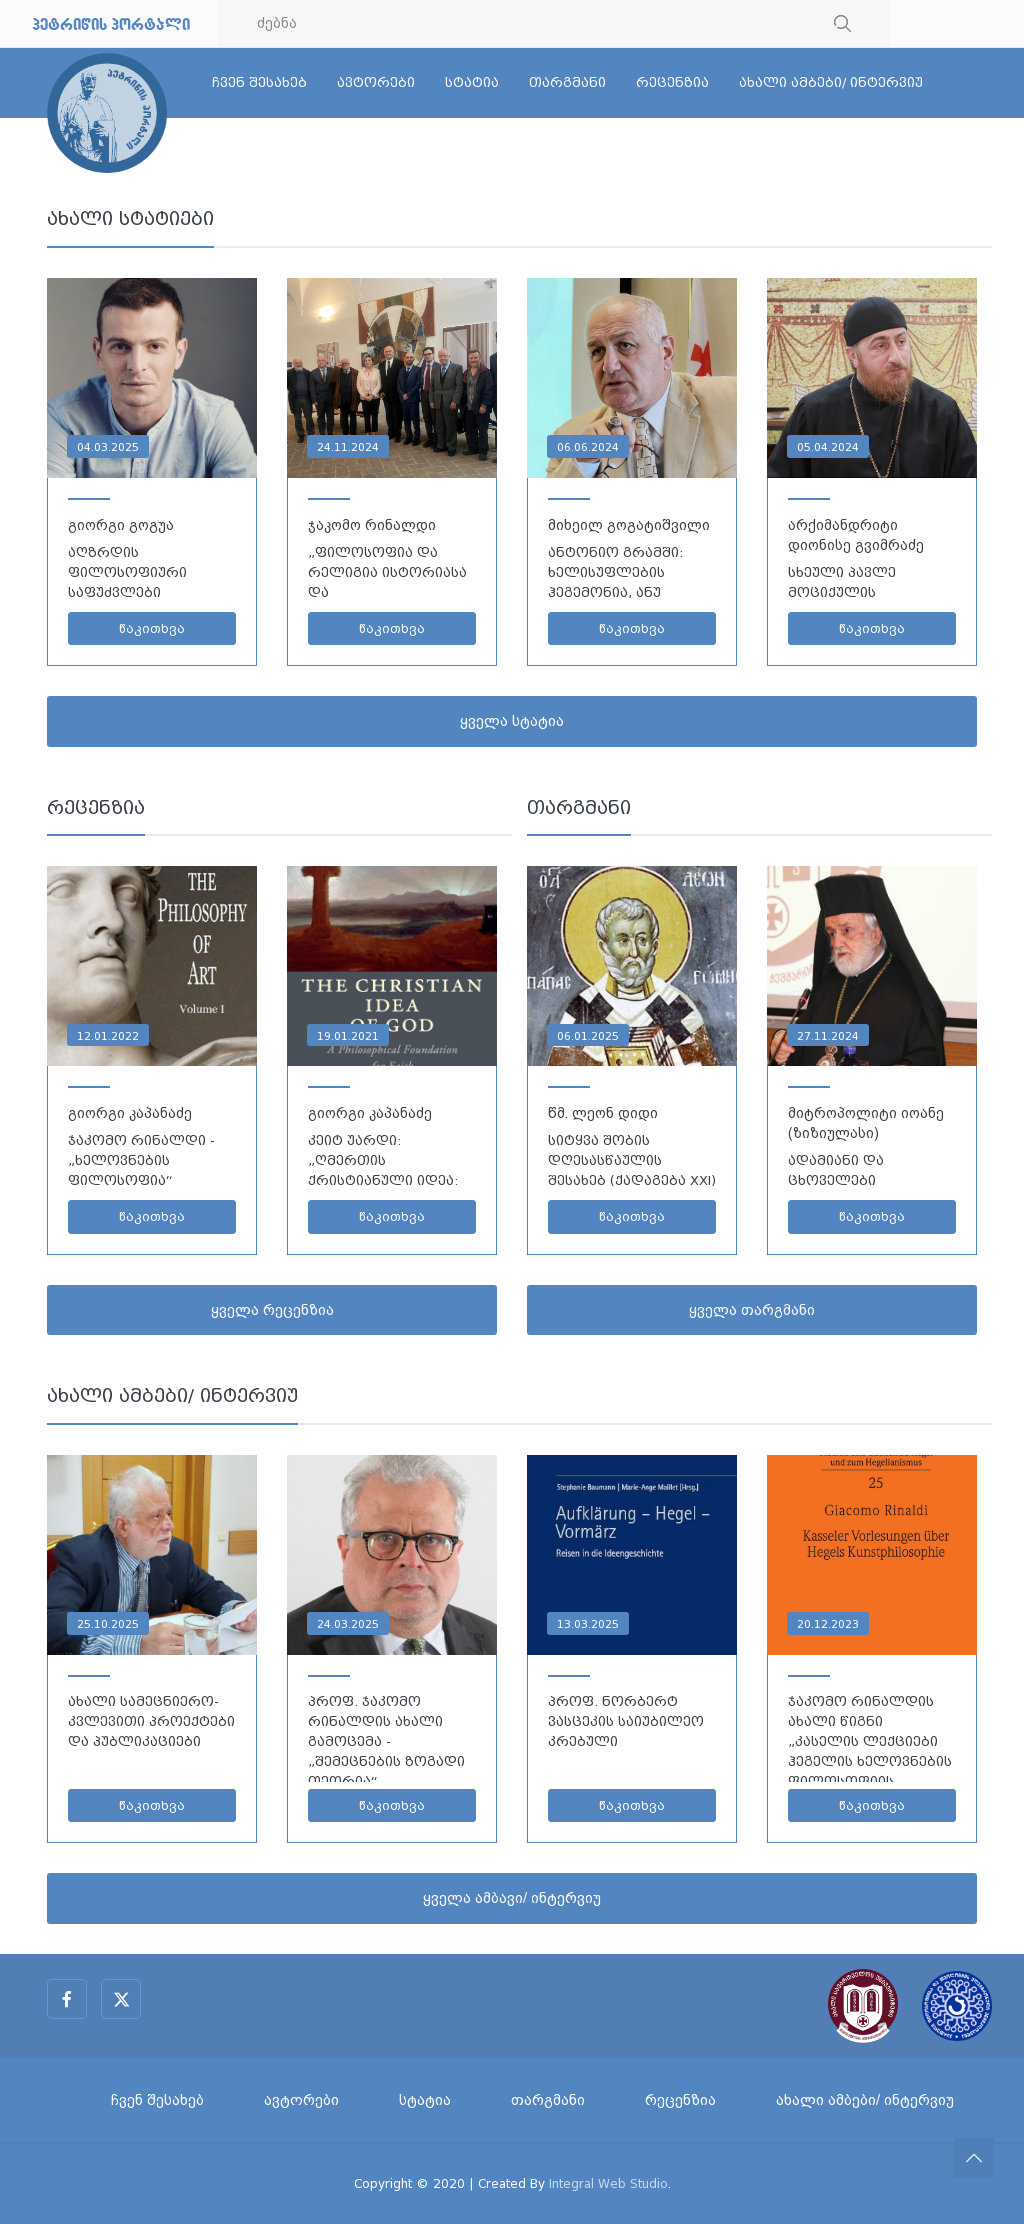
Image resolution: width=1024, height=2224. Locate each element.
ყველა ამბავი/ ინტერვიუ (512, 1898)
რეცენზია (672, 82)
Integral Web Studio (608, 2183)
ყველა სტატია (512, 721)
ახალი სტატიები (130, 219)
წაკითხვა (152, 628)
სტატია (472, 82)
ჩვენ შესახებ (259, 82)
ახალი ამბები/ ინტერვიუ (831, 82)
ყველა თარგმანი (752, 1310)
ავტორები (376, 82)
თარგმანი (567, 82)
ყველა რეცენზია (272, 1310)
